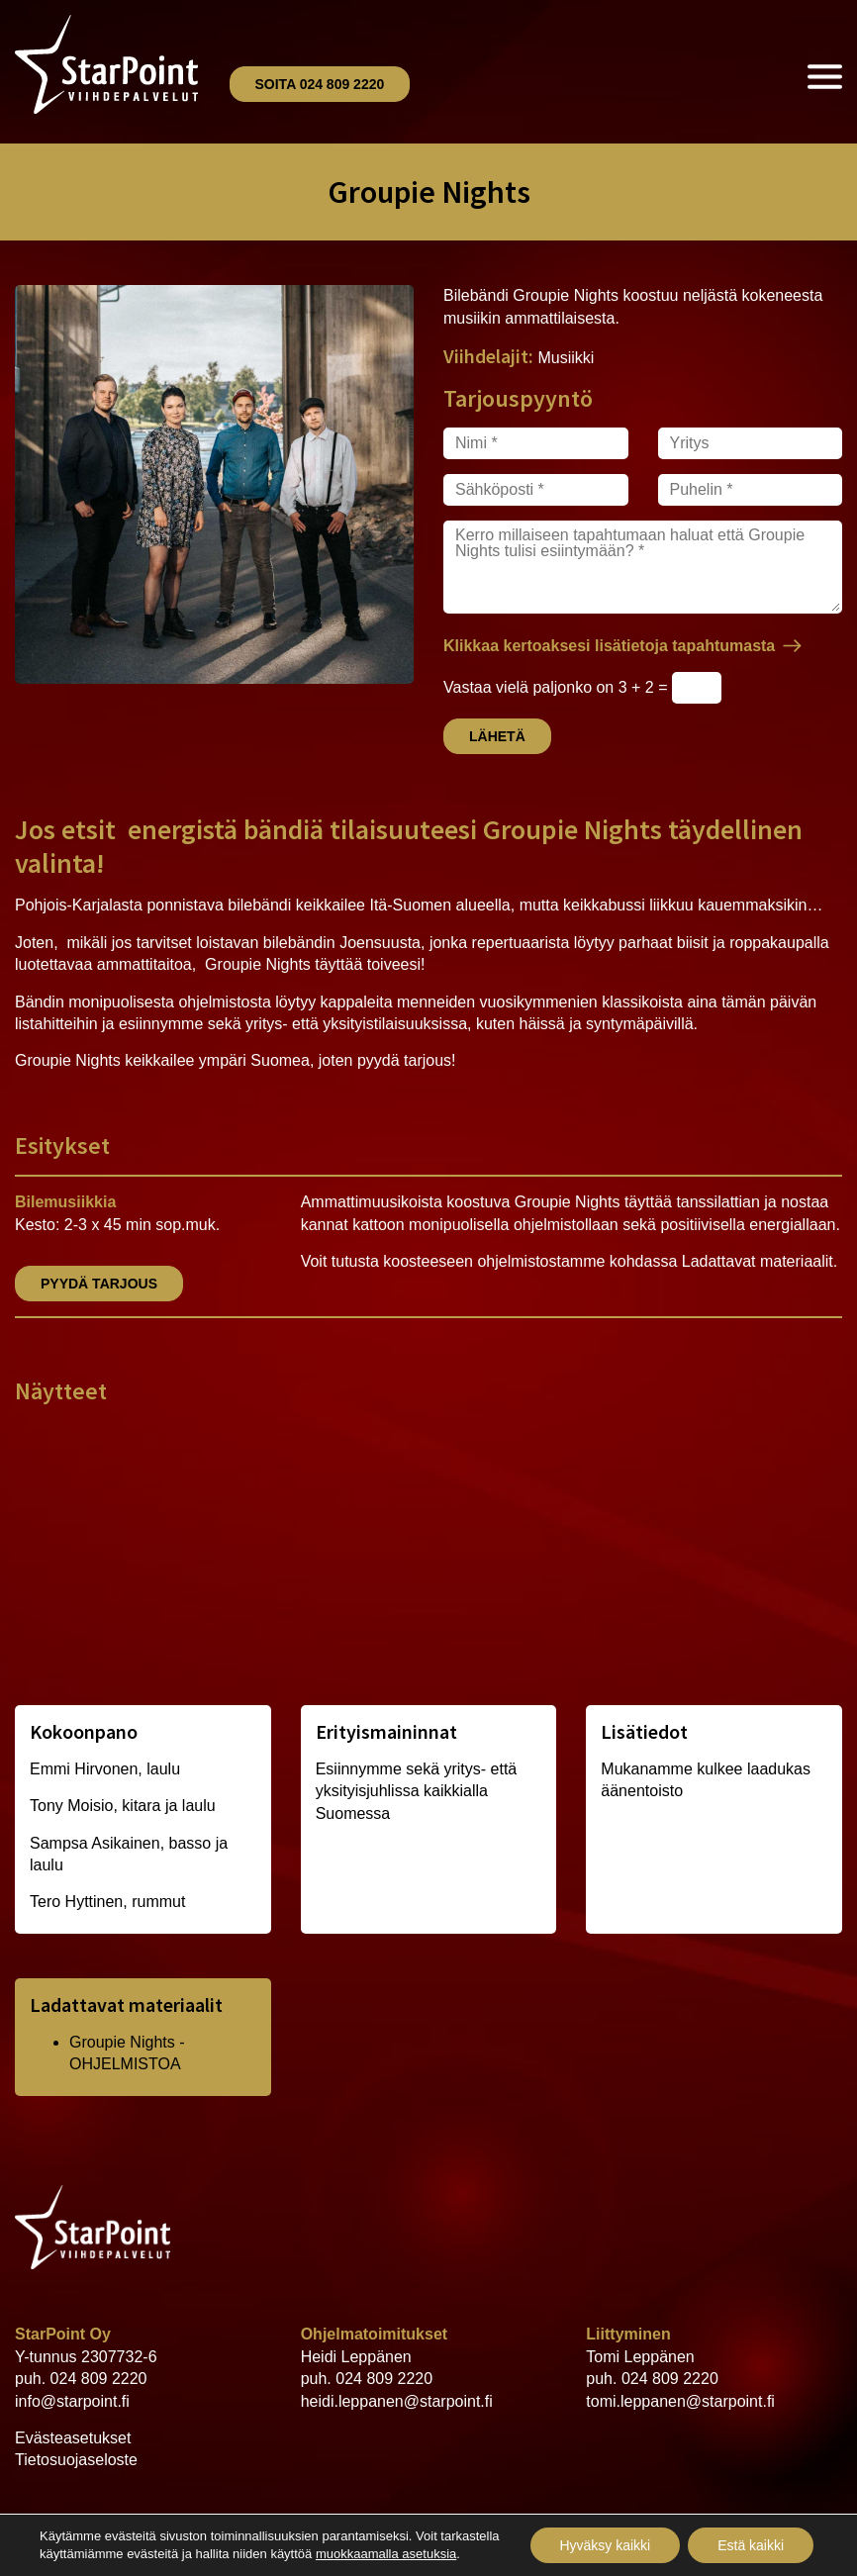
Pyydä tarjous (99, 1283)
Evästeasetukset (73, 2438)
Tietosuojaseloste (76, 2459)
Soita (320, 84)
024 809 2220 (98, 2378)
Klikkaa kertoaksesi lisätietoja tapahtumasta (609, 645)
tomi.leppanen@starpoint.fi (680, 2401)
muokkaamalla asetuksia (386, 2553)
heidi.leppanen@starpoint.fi (397, 2401)
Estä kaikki (750, 2545)
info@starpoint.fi (72, 2401)
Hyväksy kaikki (604, 2545)
